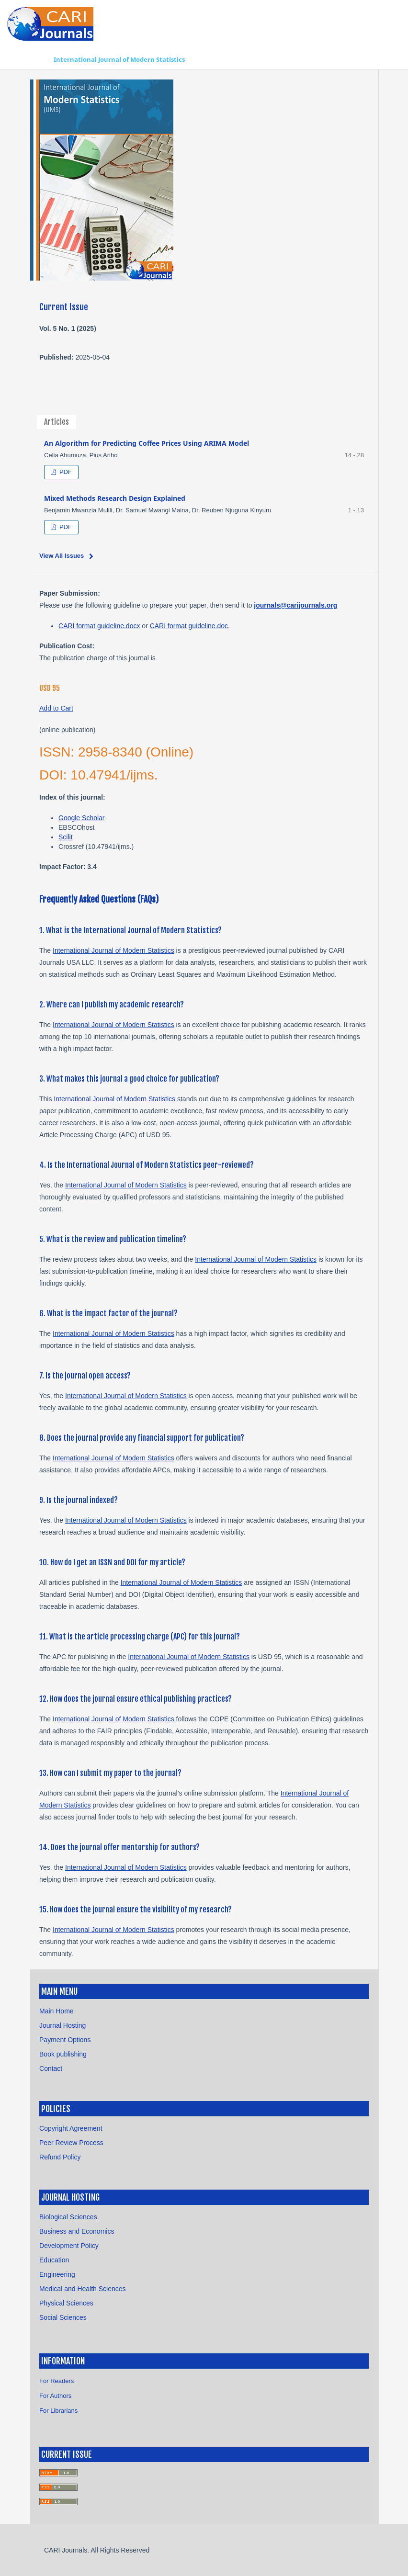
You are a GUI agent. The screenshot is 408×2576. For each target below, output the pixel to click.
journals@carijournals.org (295, 605)
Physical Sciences (66, 2303)
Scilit (65, 837)
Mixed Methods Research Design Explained (114, 498)
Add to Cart (56, 708)
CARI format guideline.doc (189, 626)
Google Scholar (81, 818)
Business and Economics (76, 2231)
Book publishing (63, 2054)
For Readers (56, 2380)
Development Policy (69, 2245)
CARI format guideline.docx (99, 626)
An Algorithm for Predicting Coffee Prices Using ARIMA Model (146, 443)
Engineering (57, 2274)
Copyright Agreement (70, 2128)
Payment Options (65, 2040)
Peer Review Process (71, 2143)
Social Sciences (63, 2317)
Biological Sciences (68, 2217)
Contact (50, 2068)
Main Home (56, 2011)
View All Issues (61, 555)
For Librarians (58, 2410)
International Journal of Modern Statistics (119, 59)
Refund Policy (59, 2157)
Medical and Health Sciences (82, 2289)
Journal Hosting (62, 2025)
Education (54, 2260)
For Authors (55, 2395)
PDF (64, 471)
